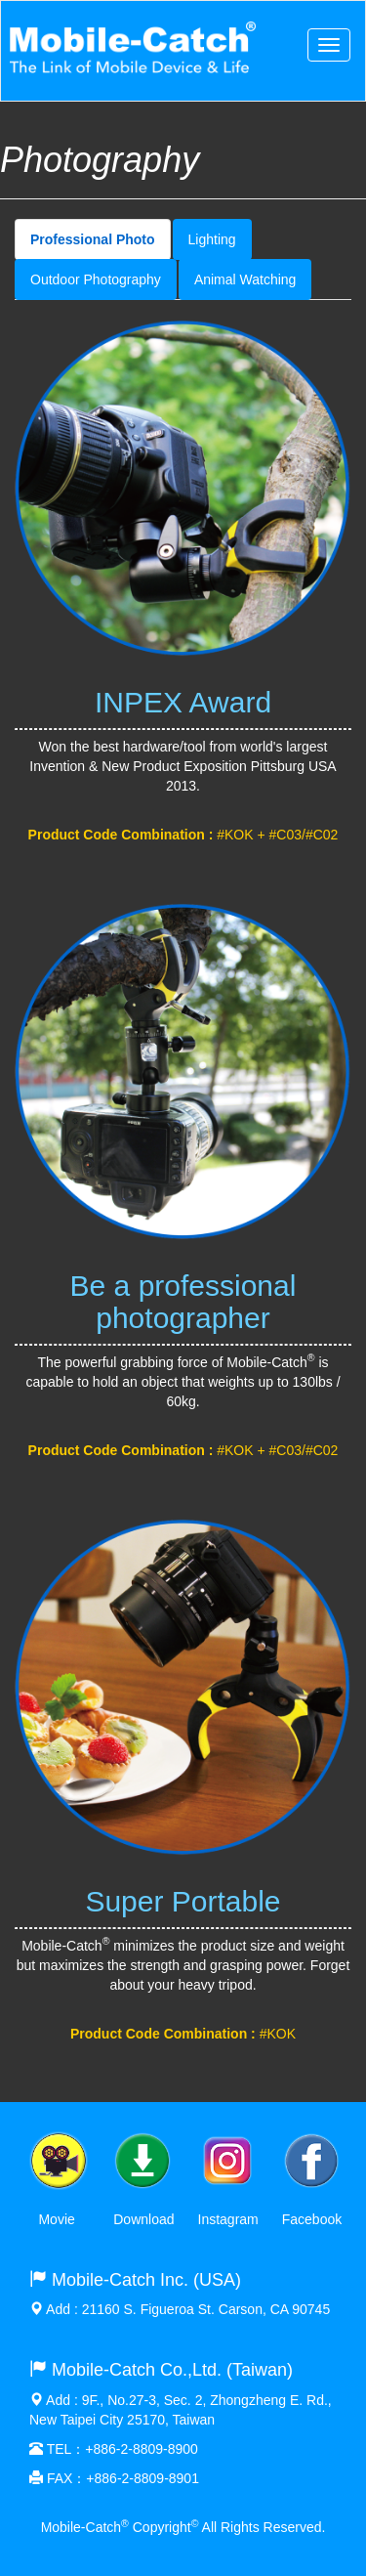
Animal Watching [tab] (245, 279)
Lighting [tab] (212, 239)
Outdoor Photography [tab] (95, 279)
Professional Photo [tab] (92, 239)
